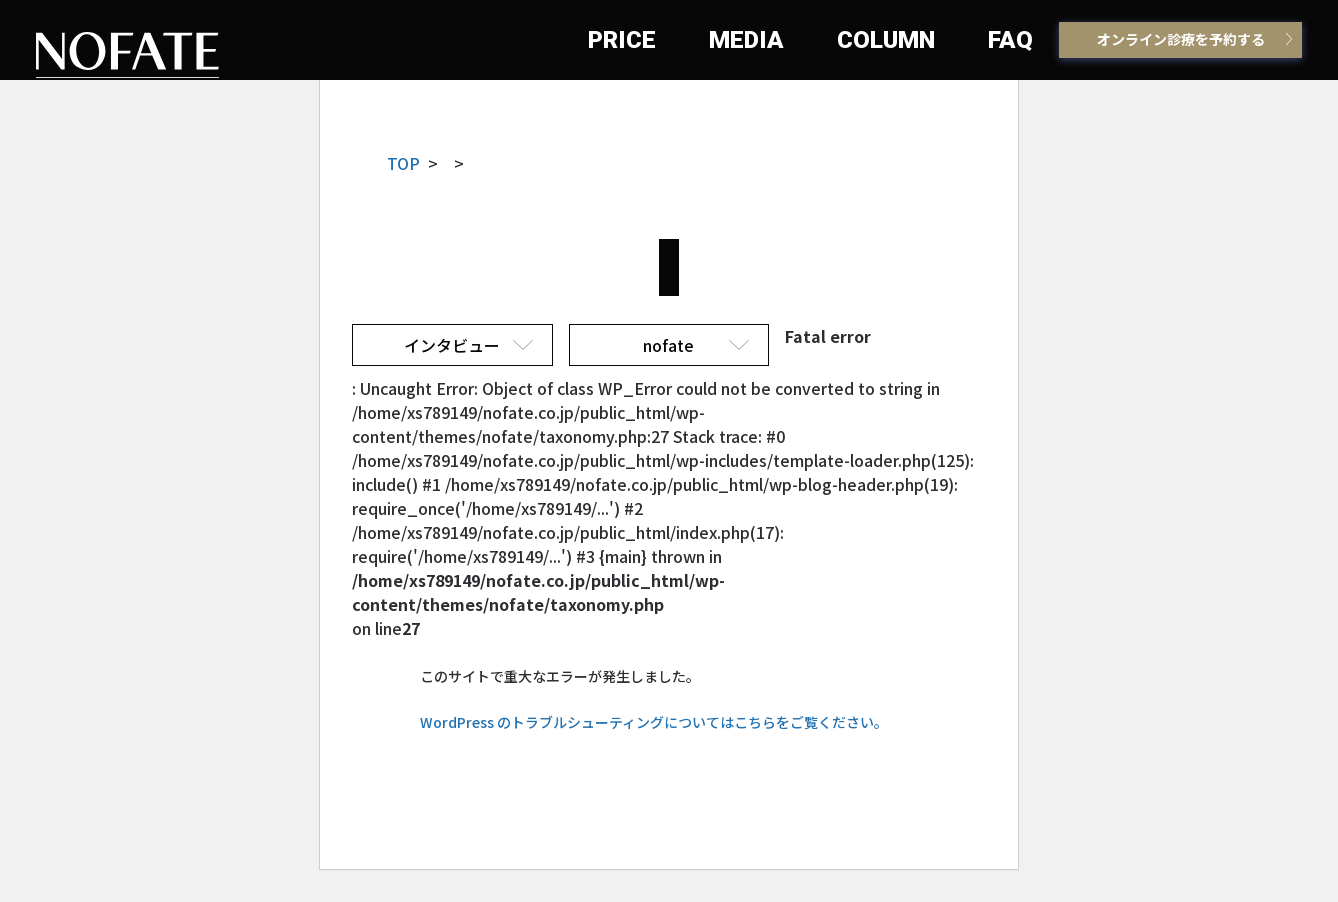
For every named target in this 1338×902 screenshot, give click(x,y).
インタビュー (452, 345)
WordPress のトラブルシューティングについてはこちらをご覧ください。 (654, 722)
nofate (668, 345)
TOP (403, 163)
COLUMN (886, 40)
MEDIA (746, 40)
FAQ (1010, 40)
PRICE (622, 40)
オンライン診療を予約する (1181, 39)
